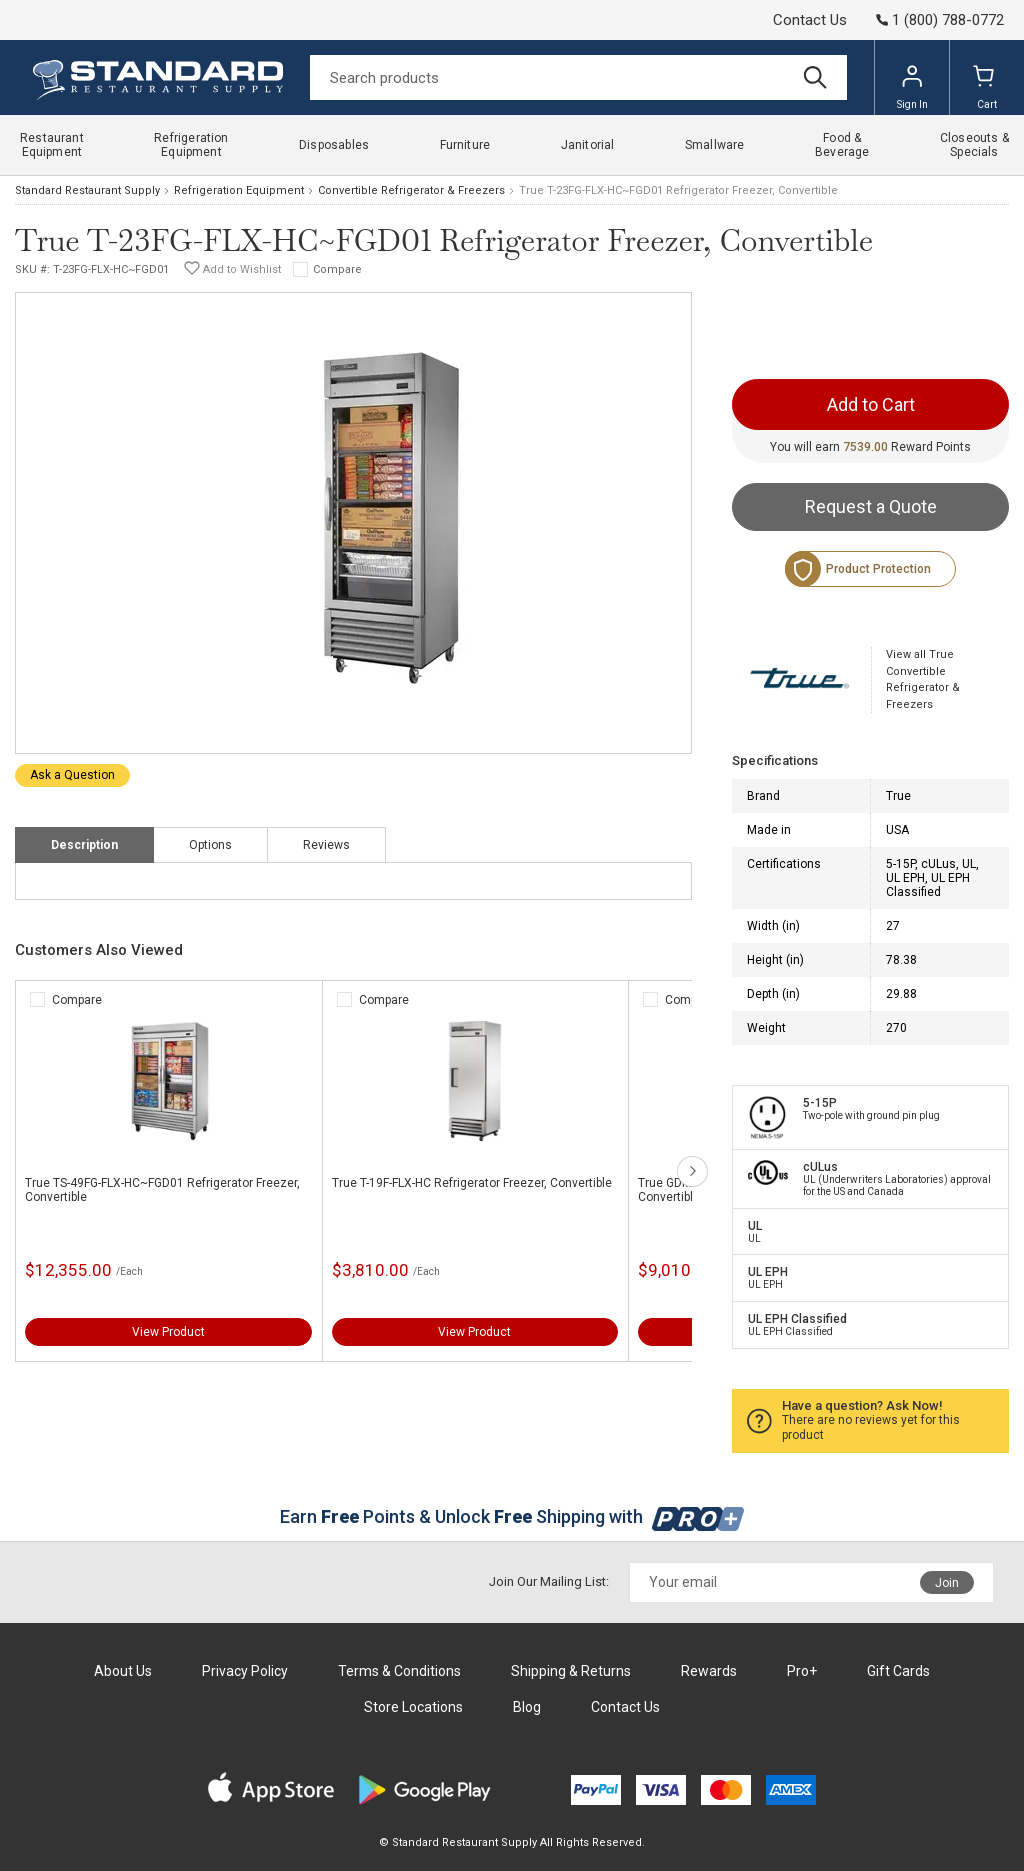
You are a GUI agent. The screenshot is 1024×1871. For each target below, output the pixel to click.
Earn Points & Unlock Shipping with (512, 1516)
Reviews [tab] (326, 845)
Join (947, 1583)
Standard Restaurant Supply (87, 190)
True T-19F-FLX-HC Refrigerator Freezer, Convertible (472, 1183)
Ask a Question (72, 775)
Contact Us (810, 20)
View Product (168, 1332)
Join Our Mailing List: (549, 1581)
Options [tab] (210, 845)
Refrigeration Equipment (239, 190)
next (692, 1171)
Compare (337, 269)
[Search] (578, 77)
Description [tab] (84, 845)
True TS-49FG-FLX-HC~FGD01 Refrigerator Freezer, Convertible (162, 1190)
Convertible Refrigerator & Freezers (411, 190)
